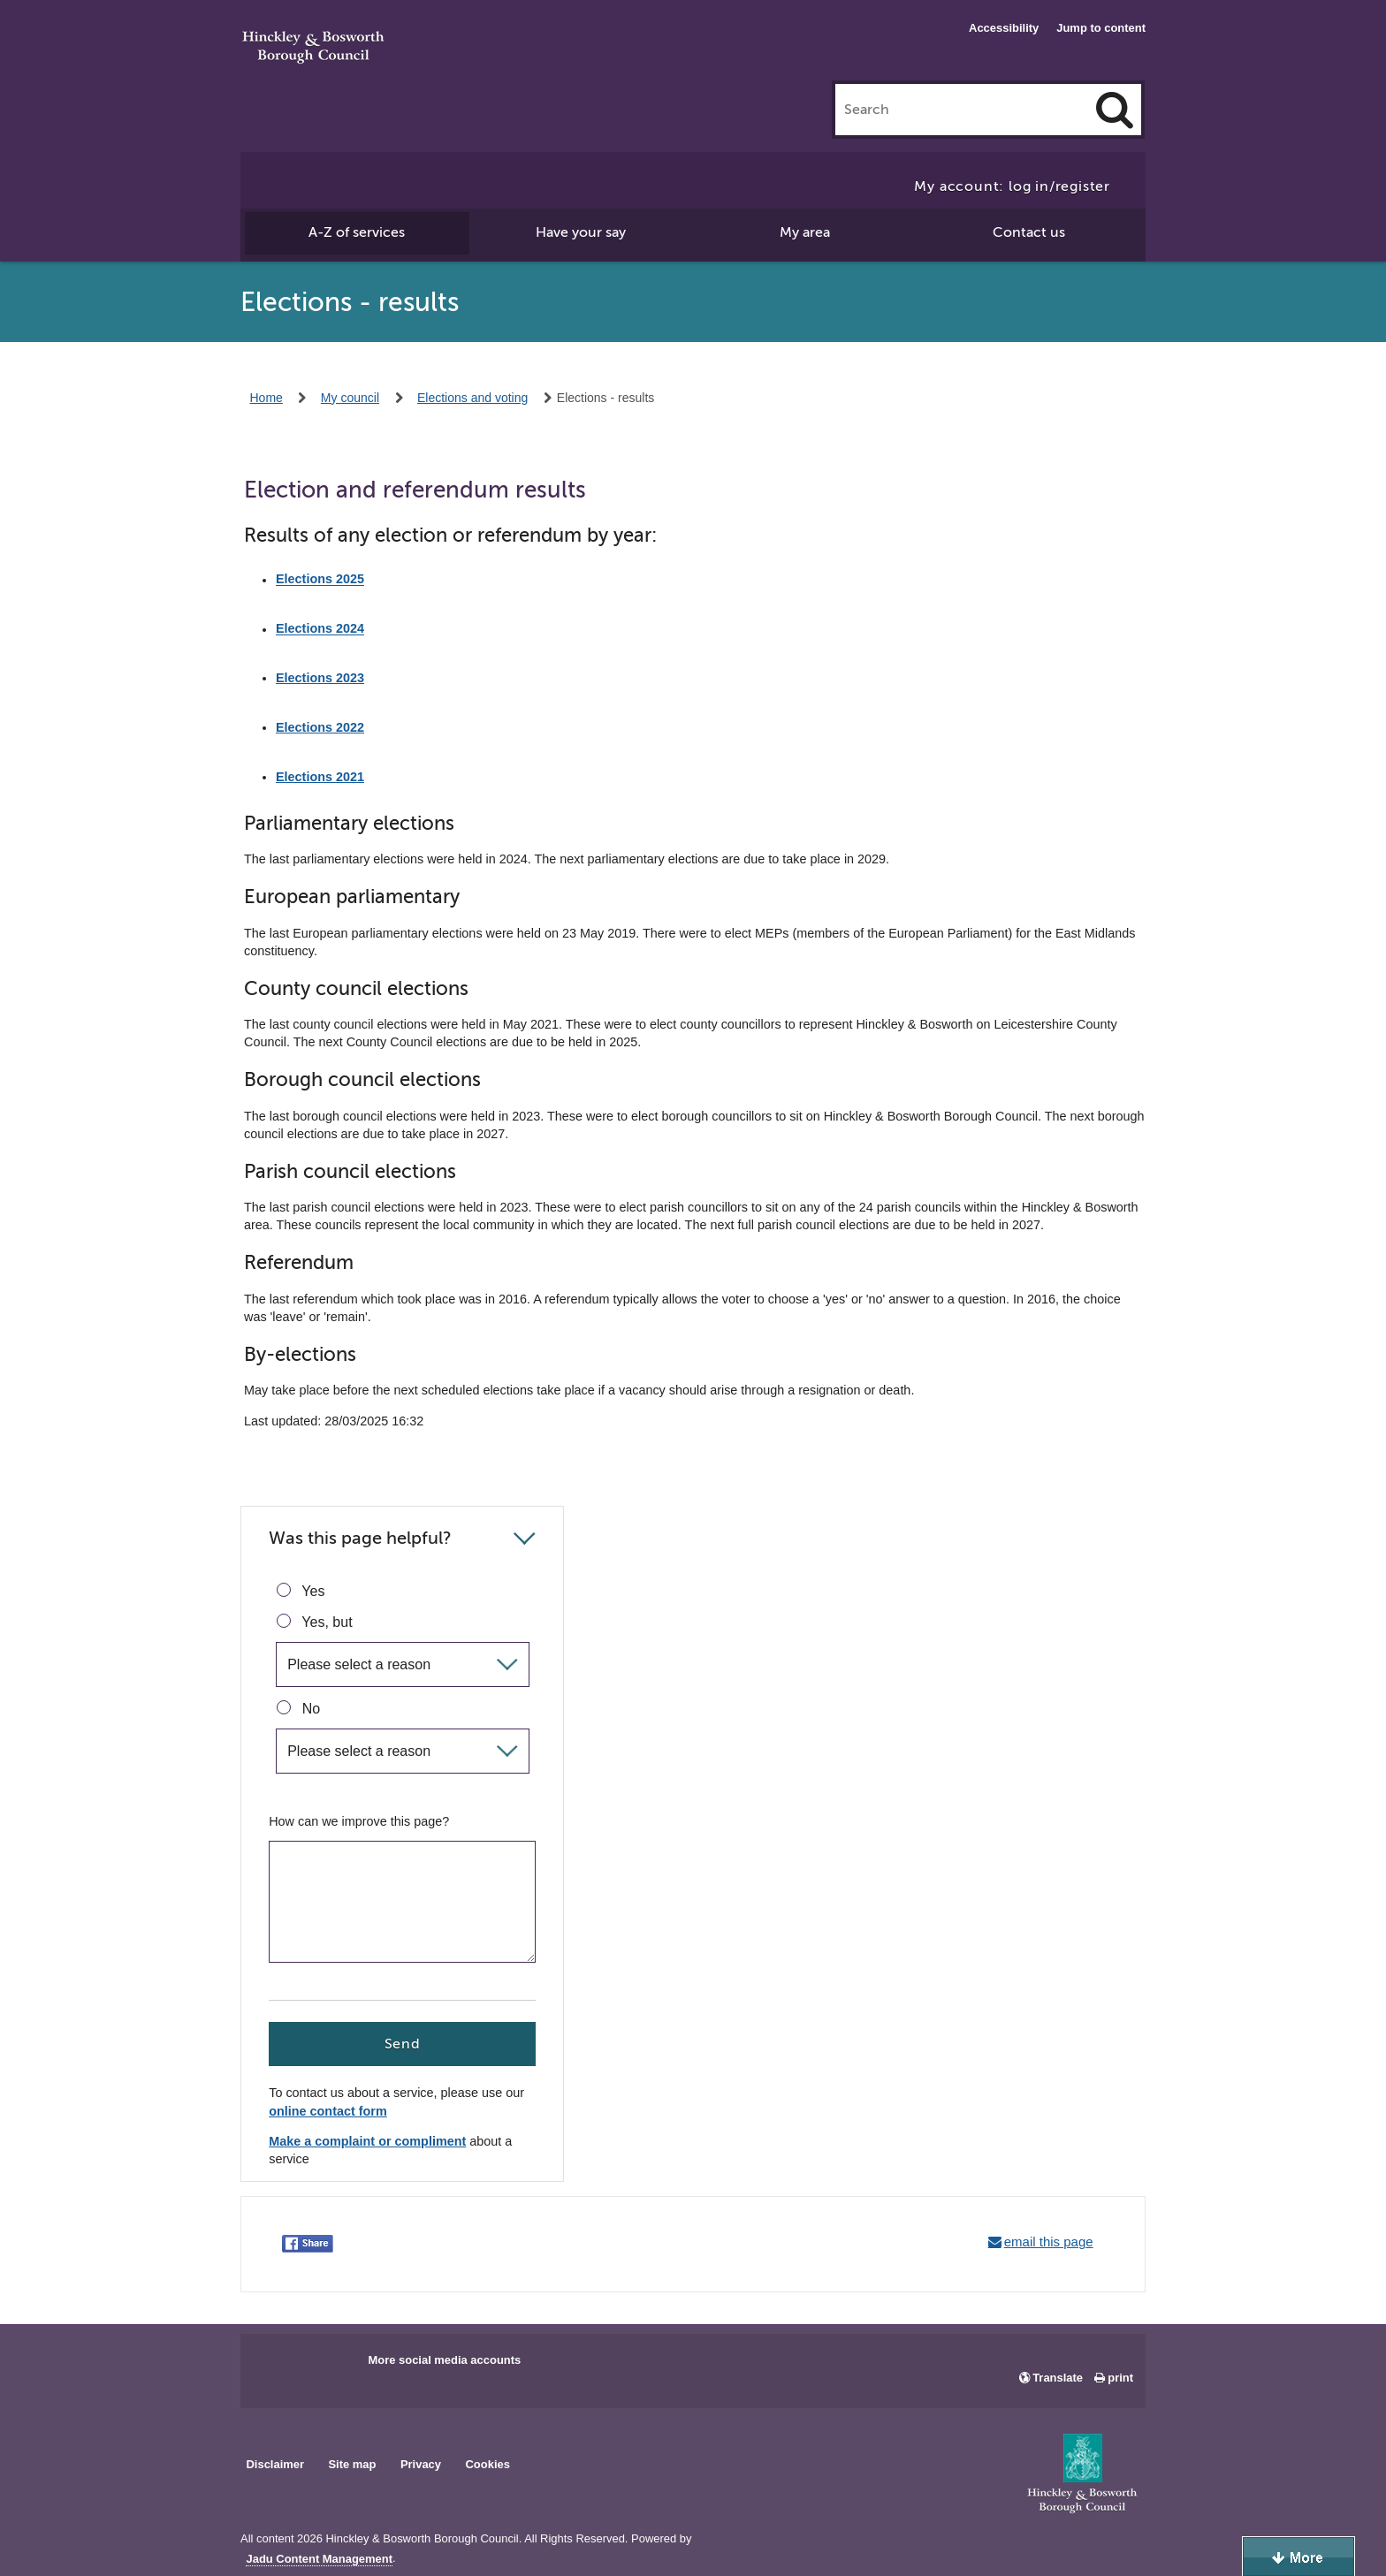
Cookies (488, 2464)
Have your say (581, 232)
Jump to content (1101, 27)
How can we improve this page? (359, 1821)
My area (805, 232)
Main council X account (327, 2365)
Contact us (1029, 232)
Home (266, 398)
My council (350, 398)
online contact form (328, 2111)
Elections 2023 (320, 678)
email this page (1048, 2241)
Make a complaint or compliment (367, 2141)
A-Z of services (356, 232)
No (298, 1708)
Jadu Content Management (319, 2559)
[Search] (1114, 109)
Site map (352, 2464)
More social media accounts (444, 2360)
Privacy (420, 2464)
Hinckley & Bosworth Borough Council (313, 48)
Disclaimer (275, 2464)
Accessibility (1004, 27)
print (1120, 2377)
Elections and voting (472, 398)
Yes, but (314, 1622)
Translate (1057, 2377)
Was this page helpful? (360, 1538)
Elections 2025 (320, 580)
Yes (300, 1591)
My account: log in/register (1012, 186)
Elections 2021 (320, 777)
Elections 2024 (320, 629)
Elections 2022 (320, 727)
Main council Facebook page (272, 2365)
